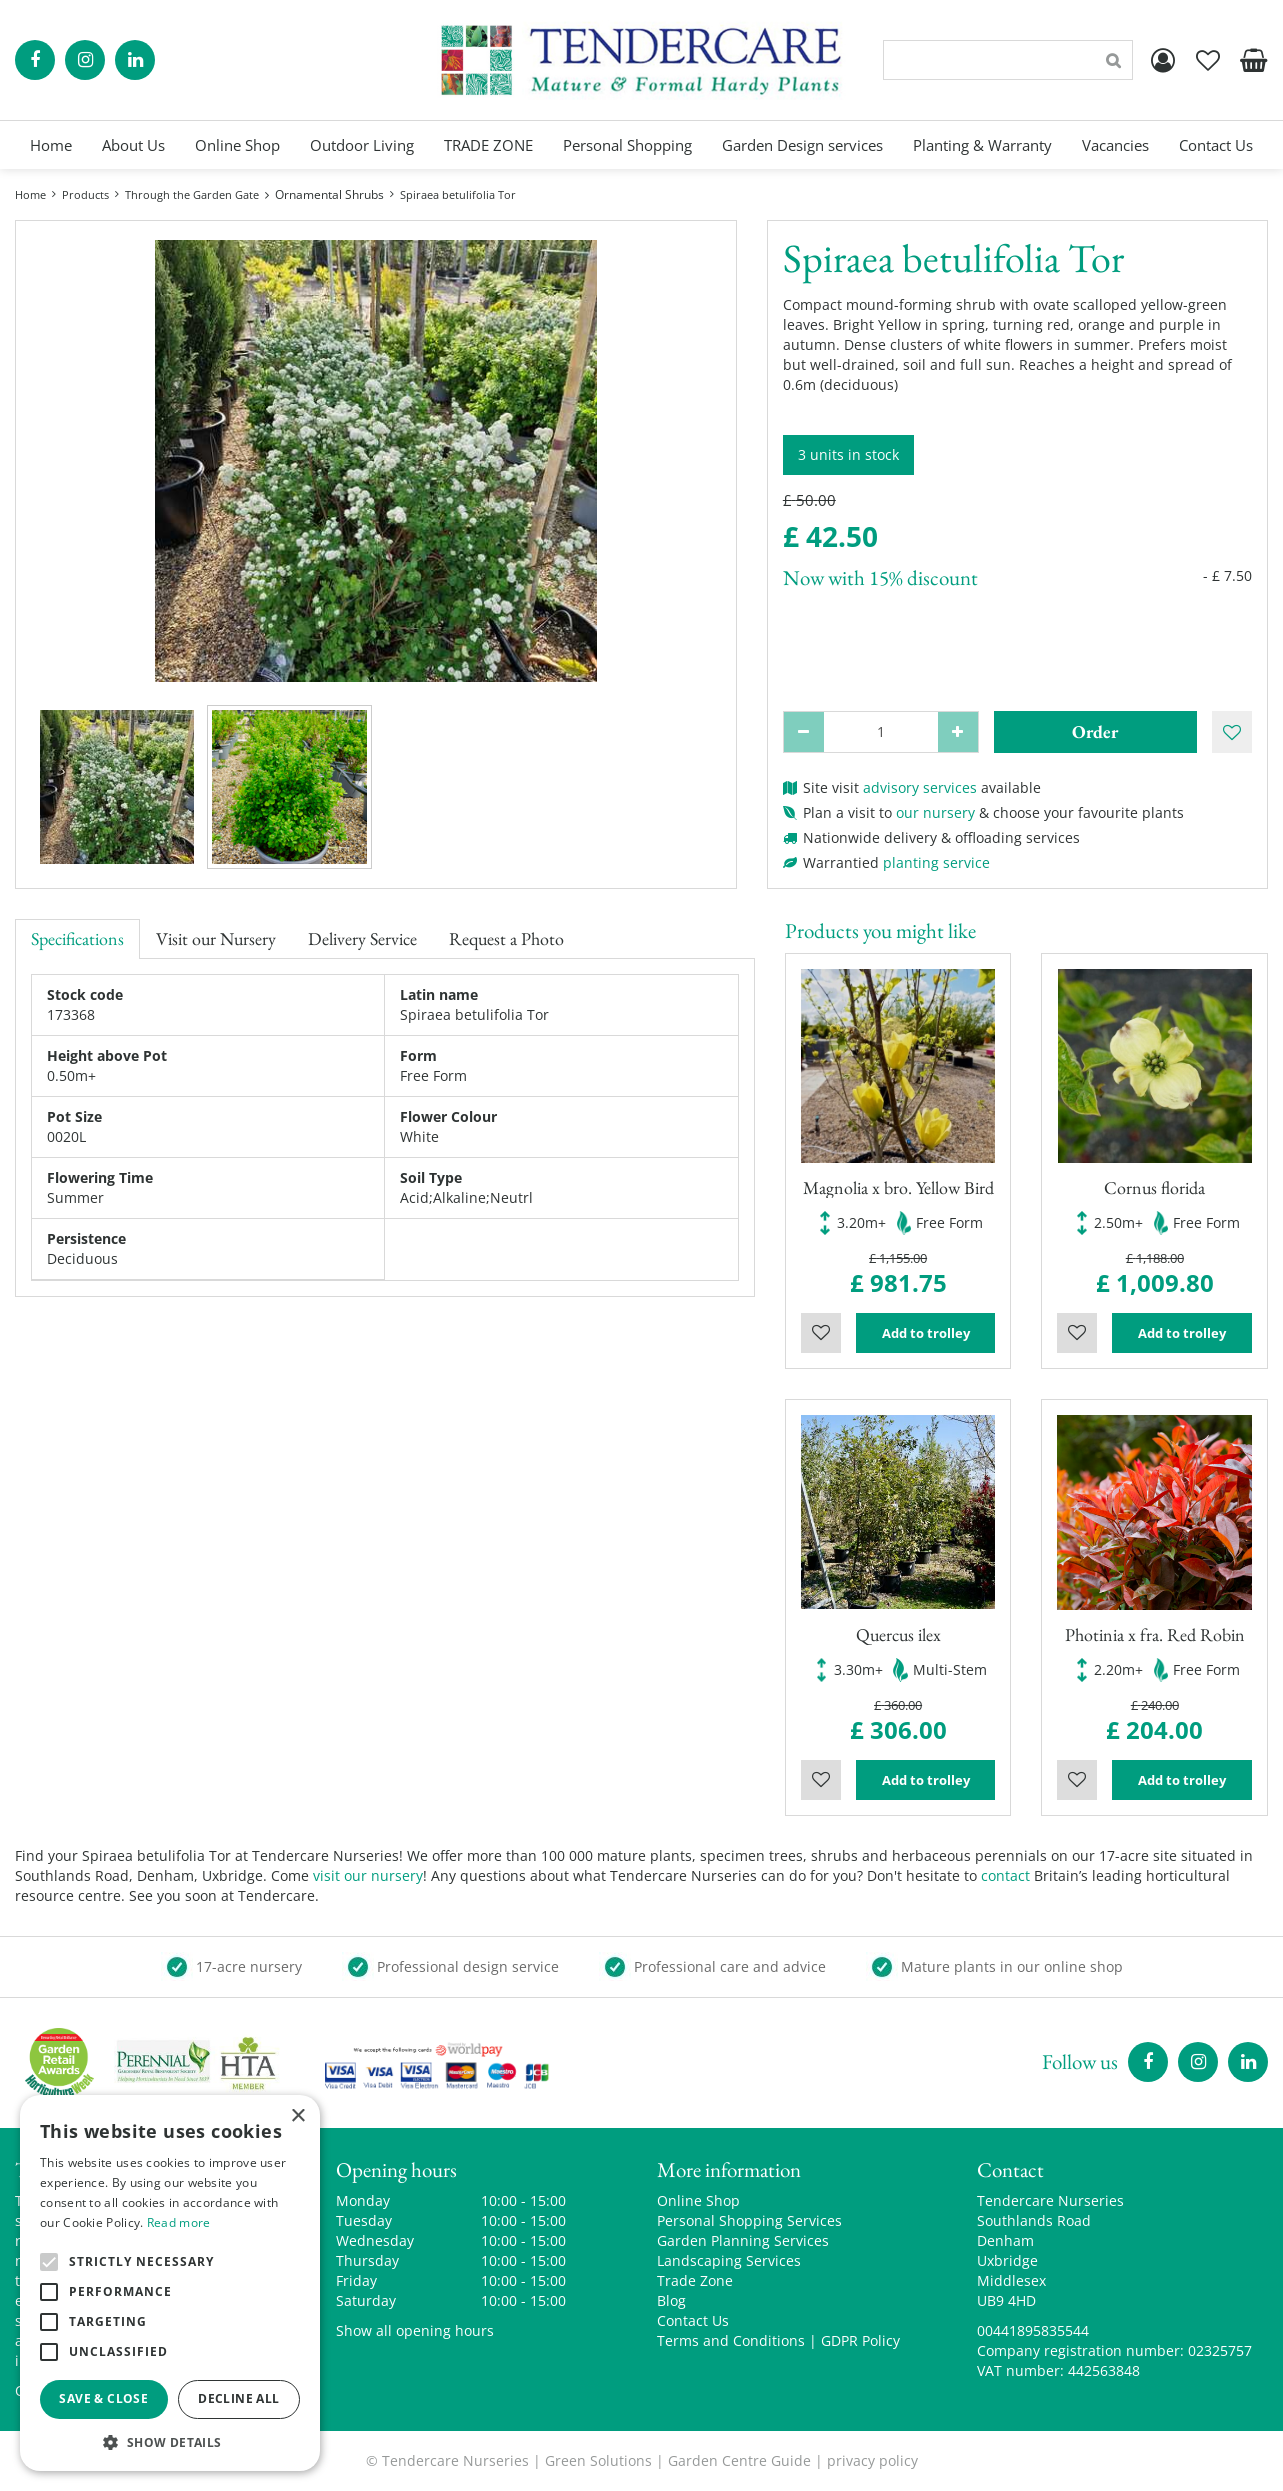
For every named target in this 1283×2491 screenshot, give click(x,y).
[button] (170, 2441)
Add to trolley (926, 1333)
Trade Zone (695, 2280)
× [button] (297, 2116)
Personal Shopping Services (749, 2220)
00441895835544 (1033, 2330)
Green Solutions (598, 2460)
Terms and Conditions (731, 2340)
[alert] (170, 2283)
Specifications (77, 938)
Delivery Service (362, 938)
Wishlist (821, 1333)
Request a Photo (506, 938)
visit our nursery (368, 1875)
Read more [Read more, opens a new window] (179, 2222)
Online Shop (698, 2200)
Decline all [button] (238, 2398)
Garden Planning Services (743, 2240)
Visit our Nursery (216, 938)
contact (1005, 1875)
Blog (671, 2300)
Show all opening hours (415, 2330)
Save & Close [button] (103, 2398)
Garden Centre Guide (739, 2460)
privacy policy (872, 2460)
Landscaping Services (729, 2260)
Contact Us (693, 2320)
